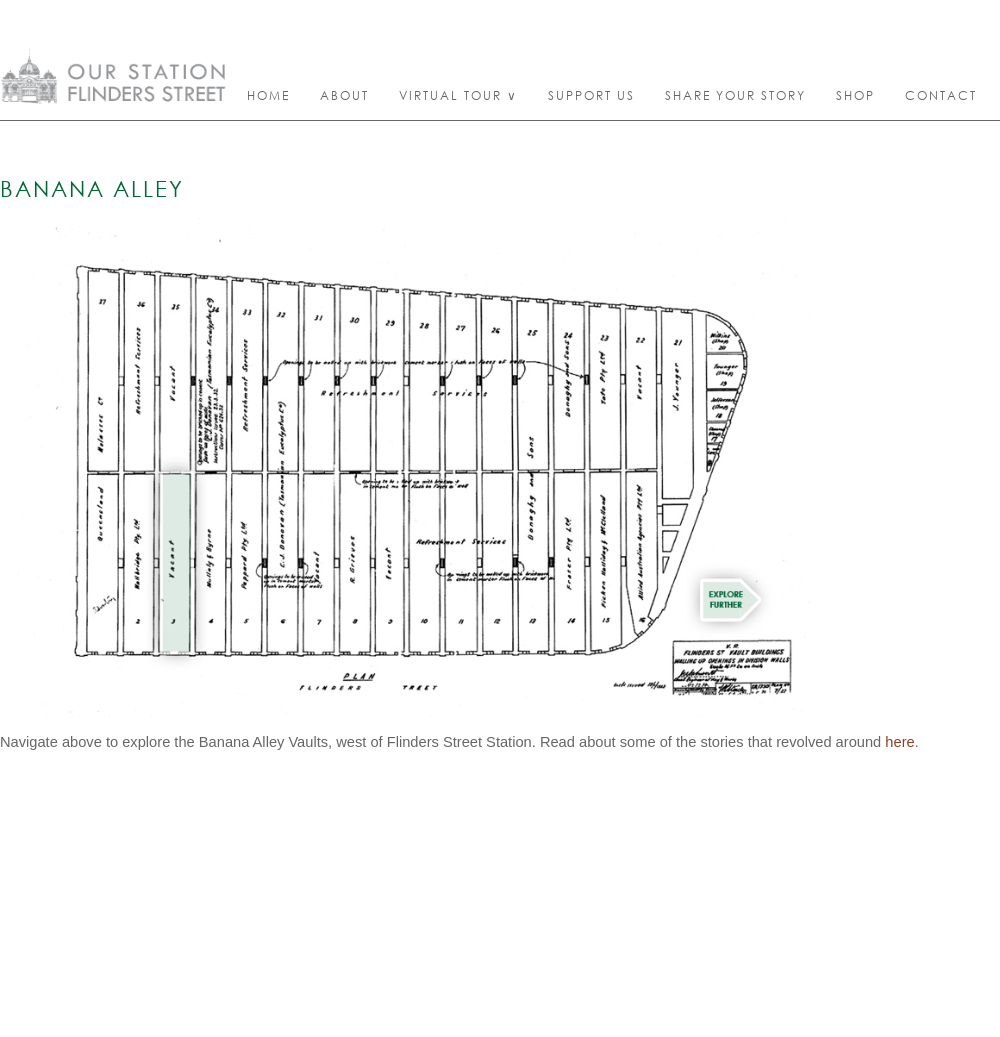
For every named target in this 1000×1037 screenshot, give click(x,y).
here (899, 742)
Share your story (735, 95)
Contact (941, 95)
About (344, 95)
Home (268, 95)
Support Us (591, 95)
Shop (855, 95)
